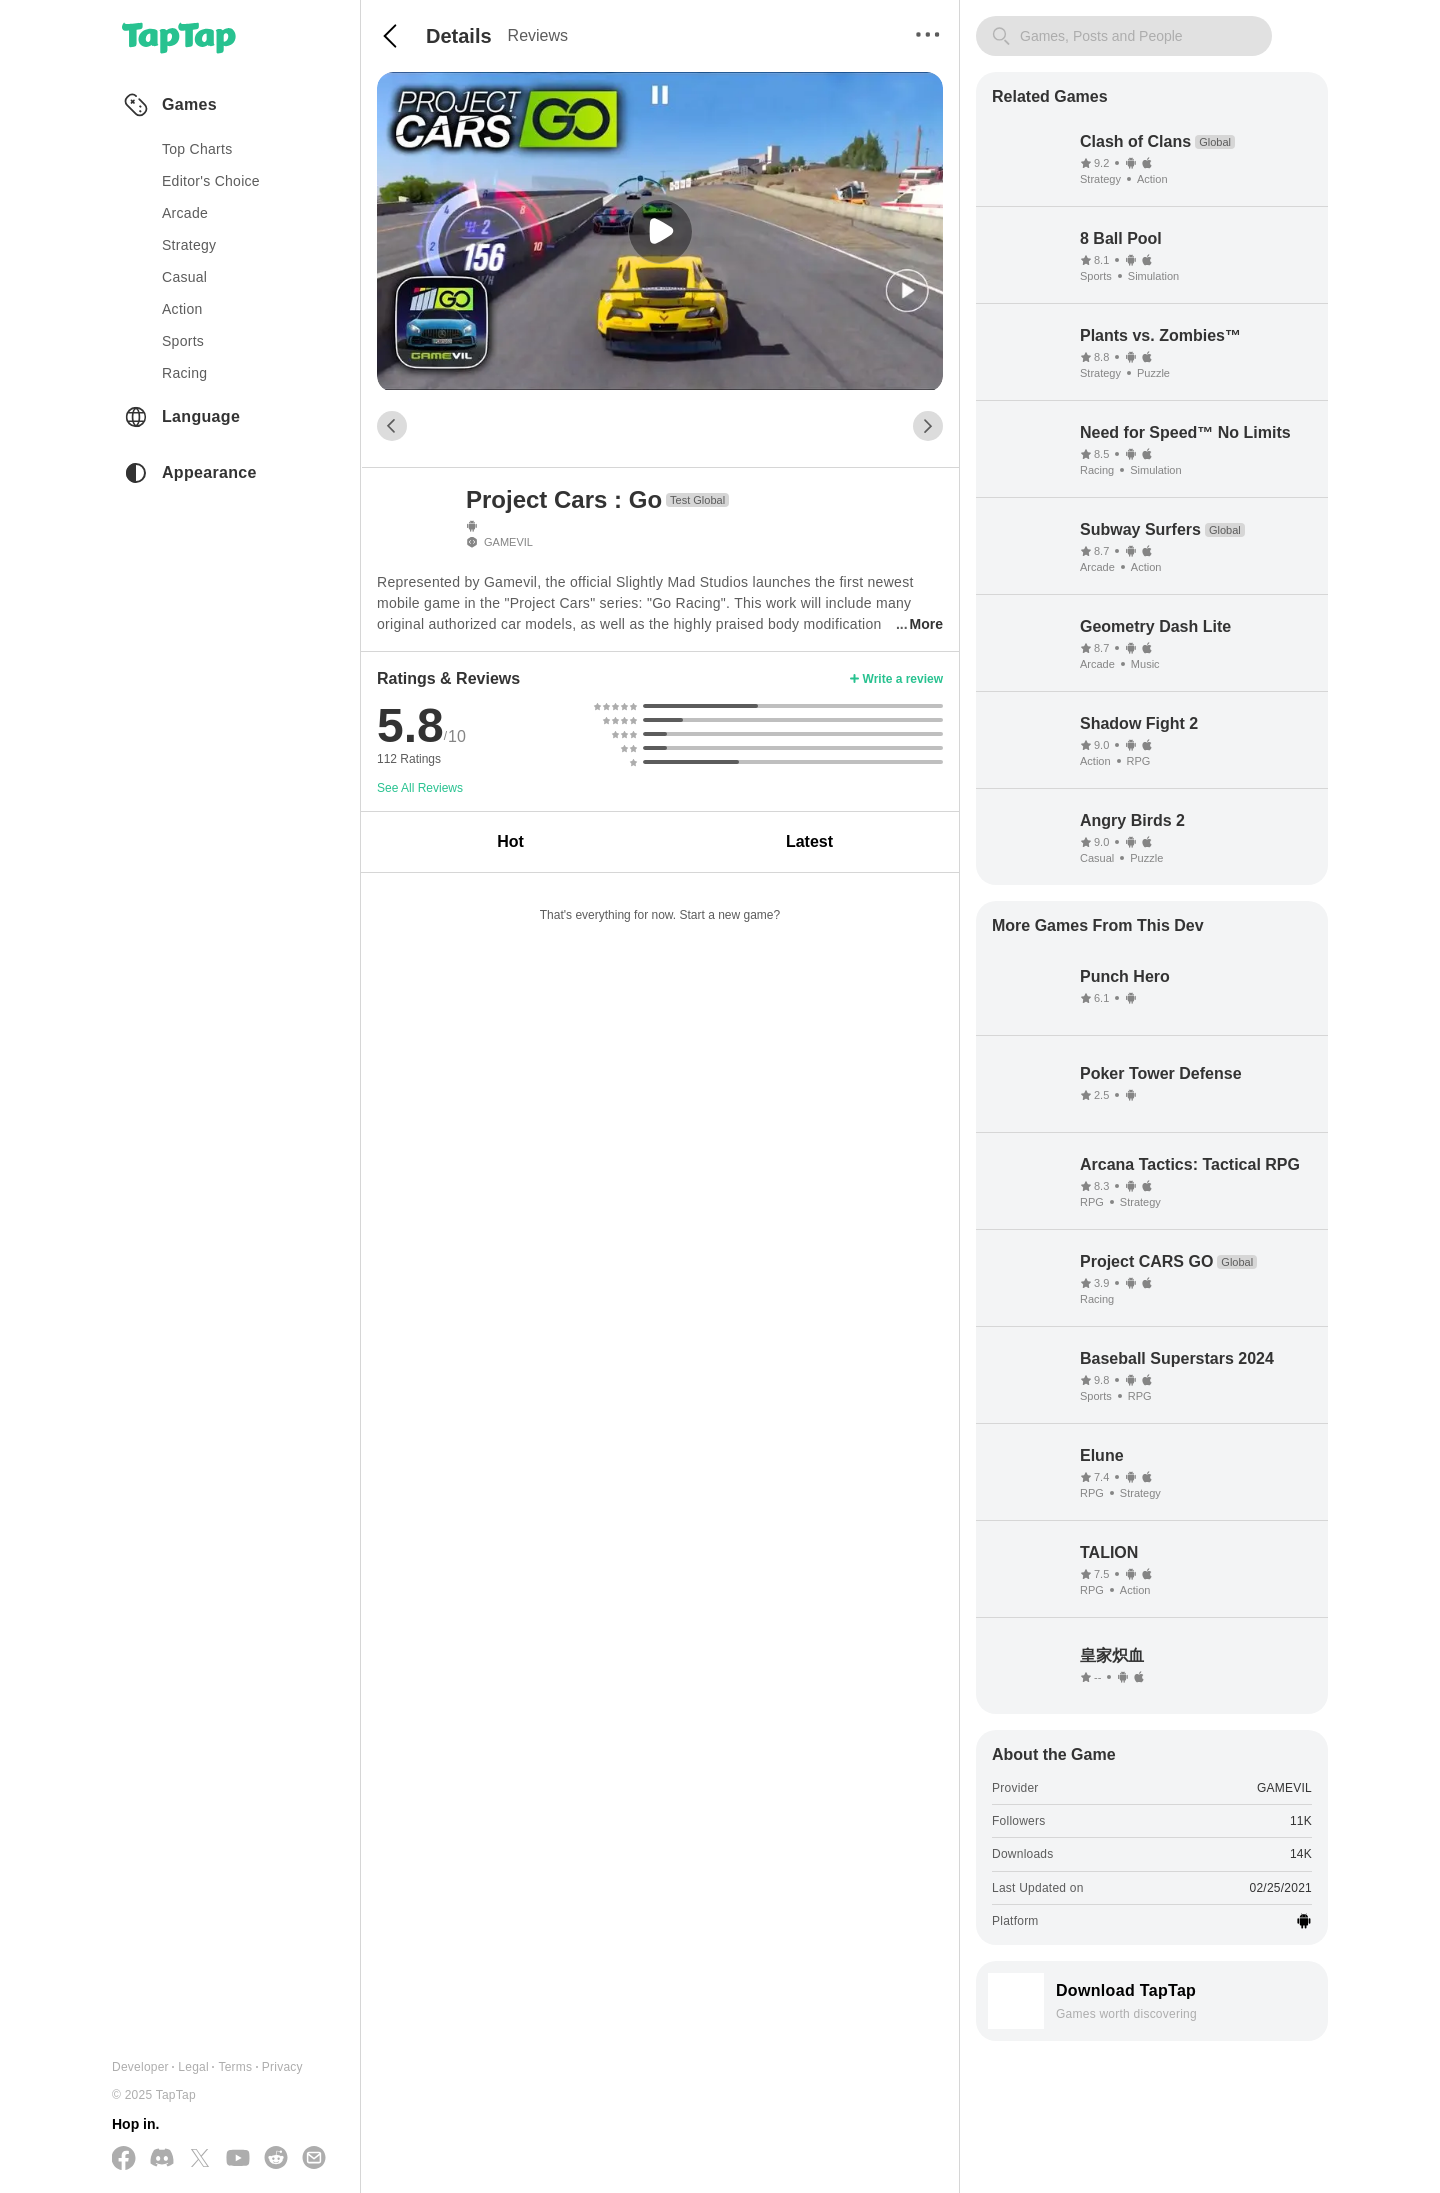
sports (183, 341)
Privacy (282, 2067)
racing (184, 373)
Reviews (538, 35)
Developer (140, 2067)
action (182, 309)
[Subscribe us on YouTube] (238, 2159)
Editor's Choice (211, 181)
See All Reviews (420, 788)
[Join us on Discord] (162, 2159)
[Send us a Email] (314, 2159)
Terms (235, 2067)
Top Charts (197, 149)
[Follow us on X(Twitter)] (200, 2159)
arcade (185, 213)
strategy (189, 245)
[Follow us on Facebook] (124, 2159)
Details (459, 36)
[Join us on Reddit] (276, 2159)
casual (184, 277)
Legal (193, 2067)
